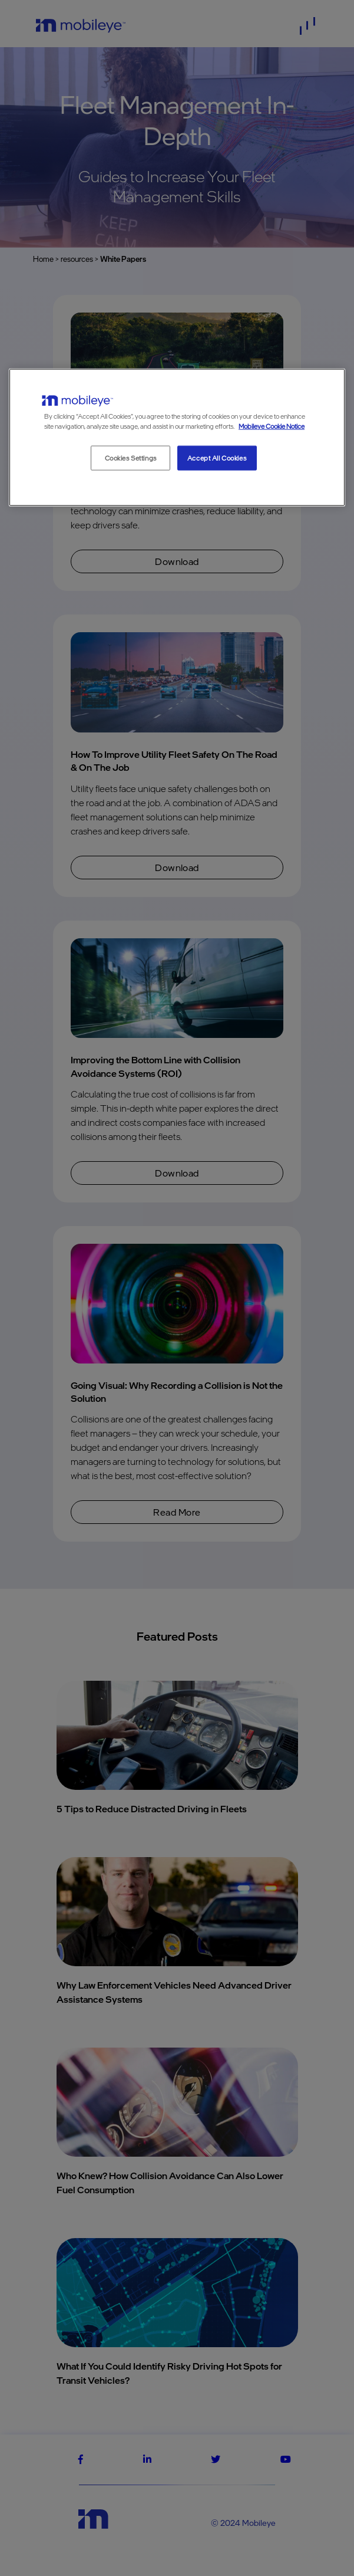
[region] (177, 438)
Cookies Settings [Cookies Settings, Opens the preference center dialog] (131, 458)
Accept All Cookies (216, 458)
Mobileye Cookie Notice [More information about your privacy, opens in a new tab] (272, 425)
